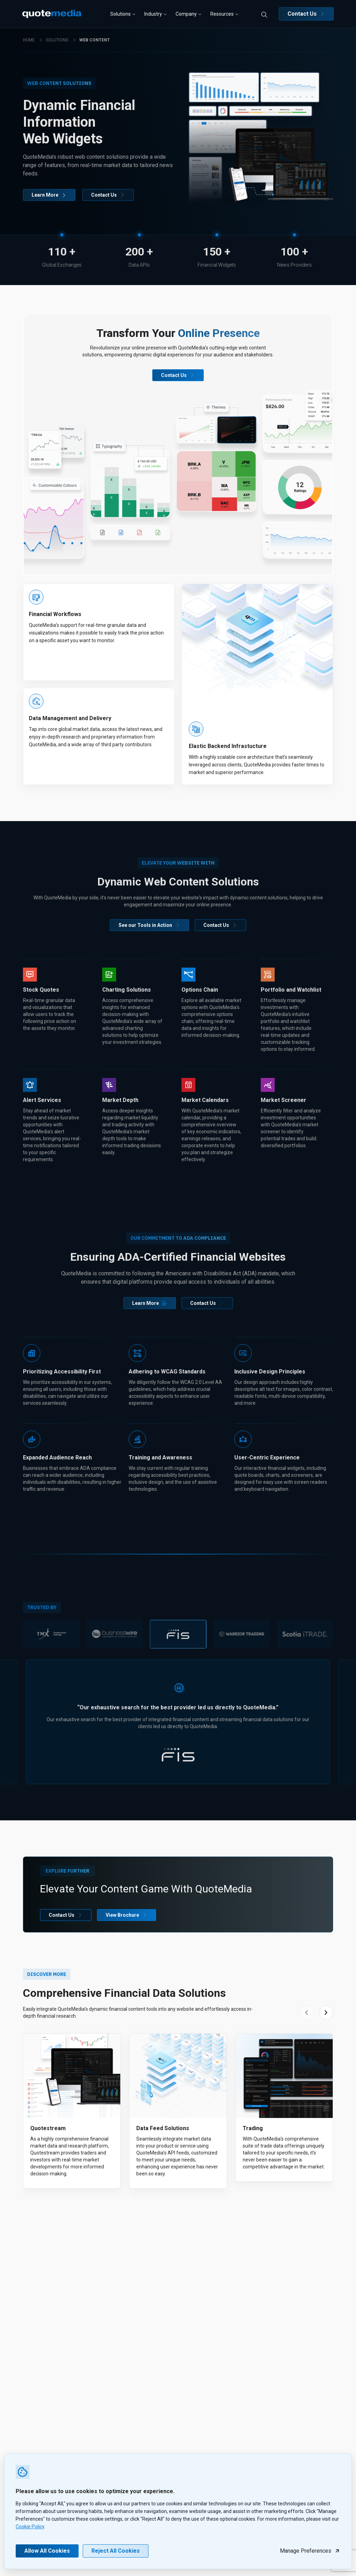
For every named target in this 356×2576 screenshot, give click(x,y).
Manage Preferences (310, 2550)
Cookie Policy (30, 2526)
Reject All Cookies (115, 2550)
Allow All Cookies (47, 2550)
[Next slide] (326, 2012)
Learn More (49, 194)
